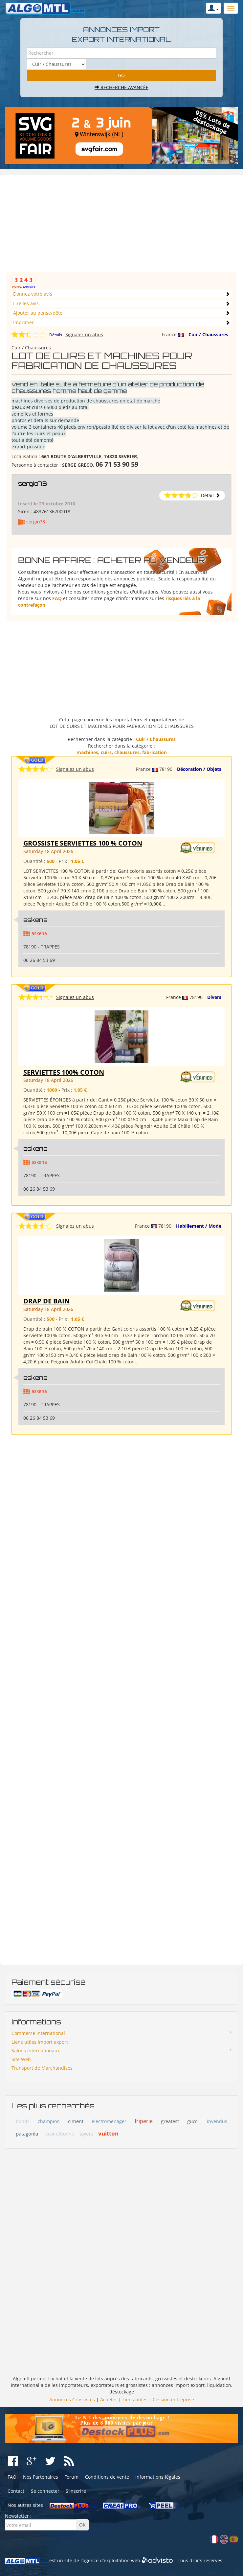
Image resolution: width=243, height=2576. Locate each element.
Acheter (108, 2399)
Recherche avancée (121, 87)
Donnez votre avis (32, 294)
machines (87, 752)
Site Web (21, 2059)
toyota (86, 2134)
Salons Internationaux (35, 2050)
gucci (193, 2121)
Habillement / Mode (198, 1226)
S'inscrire (76, 2491)
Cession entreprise (173, 2399)
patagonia (27, 2133)
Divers (214, 997)
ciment (75, 2121)
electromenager (109, 2121)
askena (35, 919)
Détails (55, 335)
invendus (217, 2121)
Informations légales (157, 2477)
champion (49, 2121)
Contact (16, 2491)
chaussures (127, 752)
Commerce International (38, 2033)
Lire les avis (26, 303)
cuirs (106, 752)
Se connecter (45, 2491)
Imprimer (23, 322)
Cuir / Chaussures (208, 334)
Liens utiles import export (39, 2042)
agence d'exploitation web (111, 2560)
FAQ (57, 598)
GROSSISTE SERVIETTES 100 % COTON (82, 843)
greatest (170, 2121)
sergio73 (32, 483)
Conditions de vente (107, 2477)
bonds (23, 2121)
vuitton (108, 2133)
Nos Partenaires (40, 2477)
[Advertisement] (121, 226)
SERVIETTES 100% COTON (63, 1072)
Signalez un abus (84, 334)
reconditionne (58, 2134)
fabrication (154, 752)
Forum (71, 2477)
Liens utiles (134, 2399)
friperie (144, 2121)
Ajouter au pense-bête (37, 313)
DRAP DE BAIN (46, 1301)
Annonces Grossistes (72, 2399)
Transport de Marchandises (42, 2068)
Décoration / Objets (199, 769)
